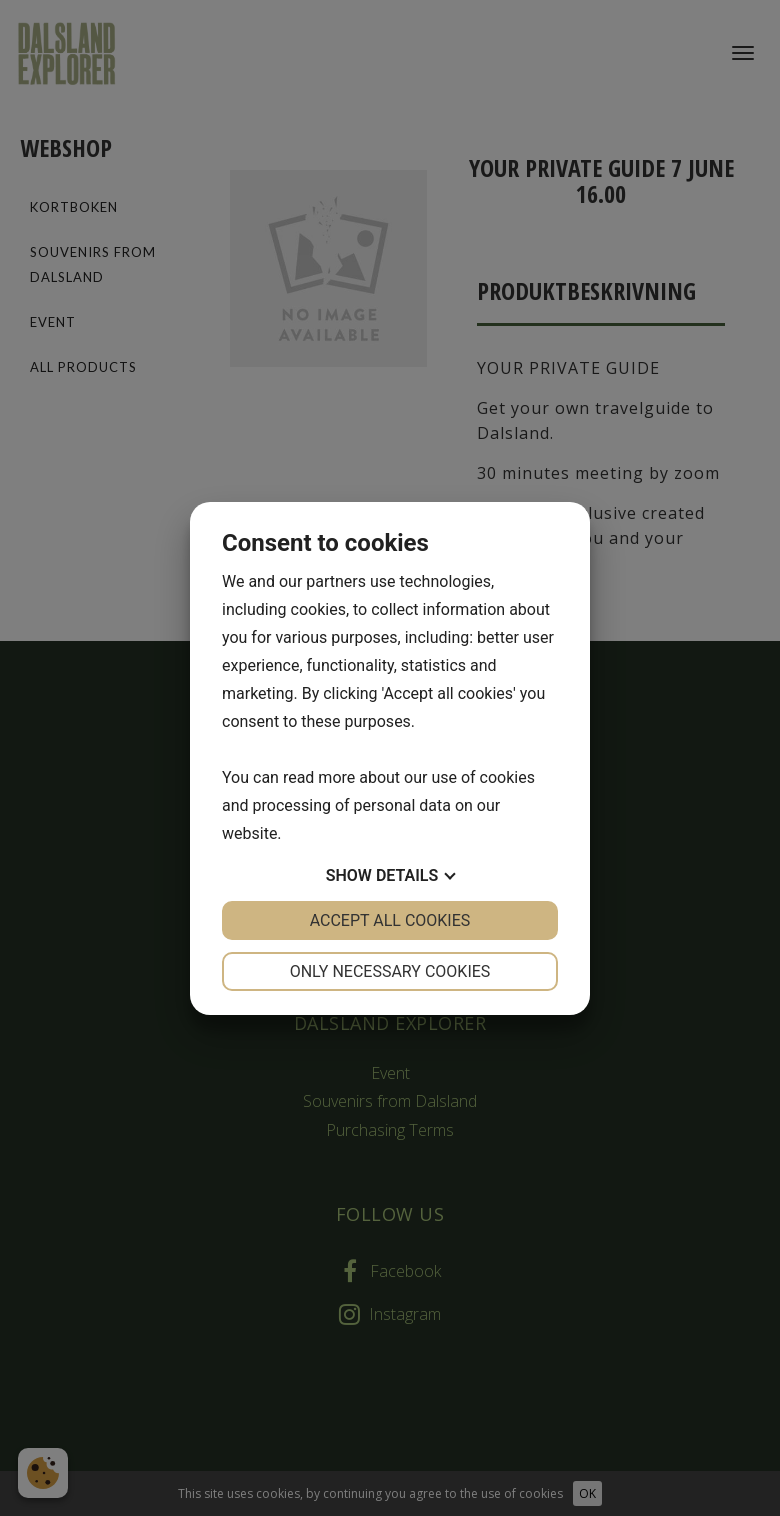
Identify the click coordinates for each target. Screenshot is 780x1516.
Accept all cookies (390, 920)
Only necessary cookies (390, 971)
